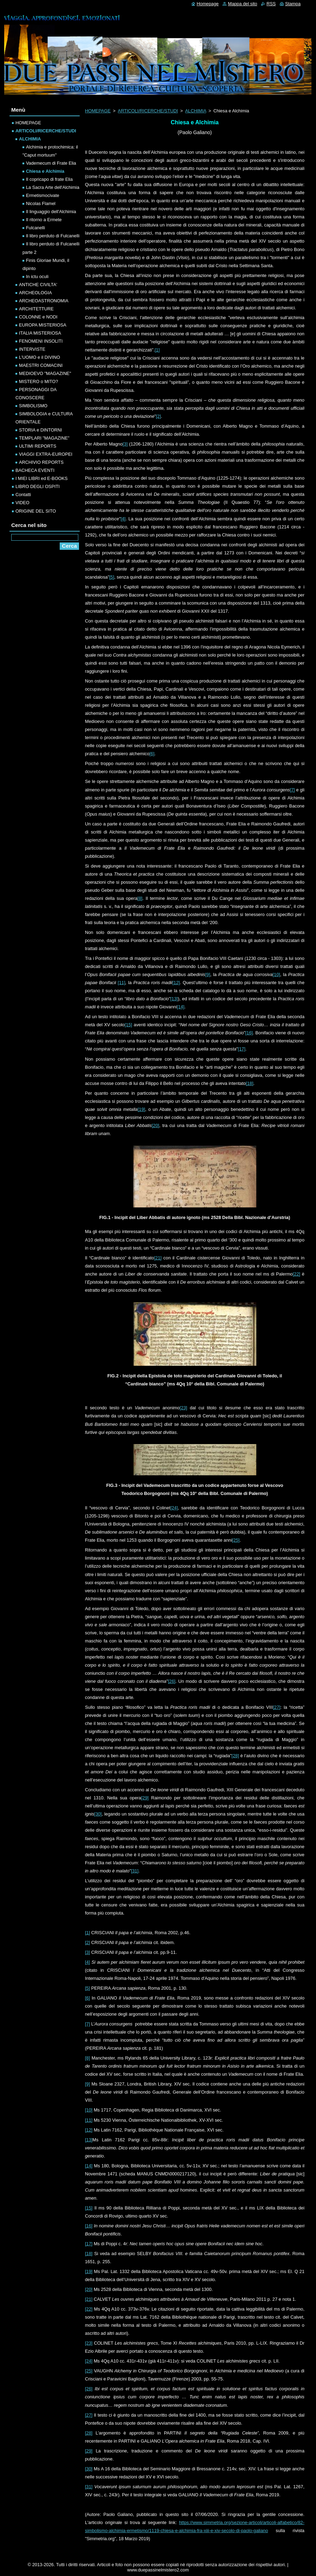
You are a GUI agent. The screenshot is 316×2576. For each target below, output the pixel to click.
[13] (174, 998)
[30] (97, 1814)
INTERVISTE (32, 349)
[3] (125, 444)
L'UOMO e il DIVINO (39, 357)
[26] (171, 1681)
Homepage (208, 3)
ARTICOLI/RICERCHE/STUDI (148, 110)
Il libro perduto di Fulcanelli (52, 235)
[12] (176, 982)
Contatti (23, 494)
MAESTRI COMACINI (40, 365)
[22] (296, 1274)
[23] (183, 1407)
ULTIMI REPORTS (37, 446)
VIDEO (22, 502)
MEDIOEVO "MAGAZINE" (45, 373)
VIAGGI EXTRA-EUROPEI (45, 454)
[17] (241, 1049)
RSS (271, 3)
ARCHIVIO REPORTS (41, 462)
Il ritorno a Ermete (44, 219)
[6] (152, 753)
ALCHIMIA (195, 110)
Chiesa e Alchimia (45, 171)
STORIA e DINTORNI (40, 430)
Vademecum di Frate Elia (51, 163)
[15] (128, 1024)
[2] (158, 416)
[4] (122, 518)
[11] (121, 982)
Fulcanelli (35, 227)
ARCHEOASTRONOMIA (43, 300)
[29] (145, 1797)
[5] (111, 577)
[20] (155, 1125)
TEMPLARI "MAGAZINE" (44, 438)
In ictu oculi (37, 276)
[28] (235, 1755)
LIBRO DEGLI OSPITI (37, 486)
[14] (180, 1006)
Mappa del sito (242, 3)
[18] (249, 1083)
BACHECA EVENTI (34, 470)
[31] (134, 1870)
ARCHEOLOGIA (35, 292)
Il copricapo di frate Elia (49, 179)
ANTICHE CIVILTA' (38, 284)
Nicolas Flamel (40, 203)
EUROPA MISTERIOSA (42, 325)
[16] (249, 1032)
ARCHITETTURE (36, 308)
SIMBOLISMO (33, 405)
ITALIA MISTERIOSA (40, 333)
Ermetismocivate (42, 195)
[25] (235, 1540)
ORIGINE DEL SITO (35, 511)
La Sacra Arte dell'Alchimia (52, 187)
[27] (276, 1707)
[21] (158, 1257)
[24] (174, 1507)
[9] (207, 974)
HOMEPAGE (98, 110)
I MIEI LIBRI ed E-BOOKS (41, 478)
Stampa (293, 3)
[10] (276, 974)
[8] (139, 898)
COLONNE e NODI (38, 316)
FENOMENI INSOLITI (40, 341)
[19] (141, 1109)
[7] (292, 789)
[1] (156, 350)
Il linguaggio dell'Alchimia (51, 211)
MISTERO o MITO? (38, 381)
